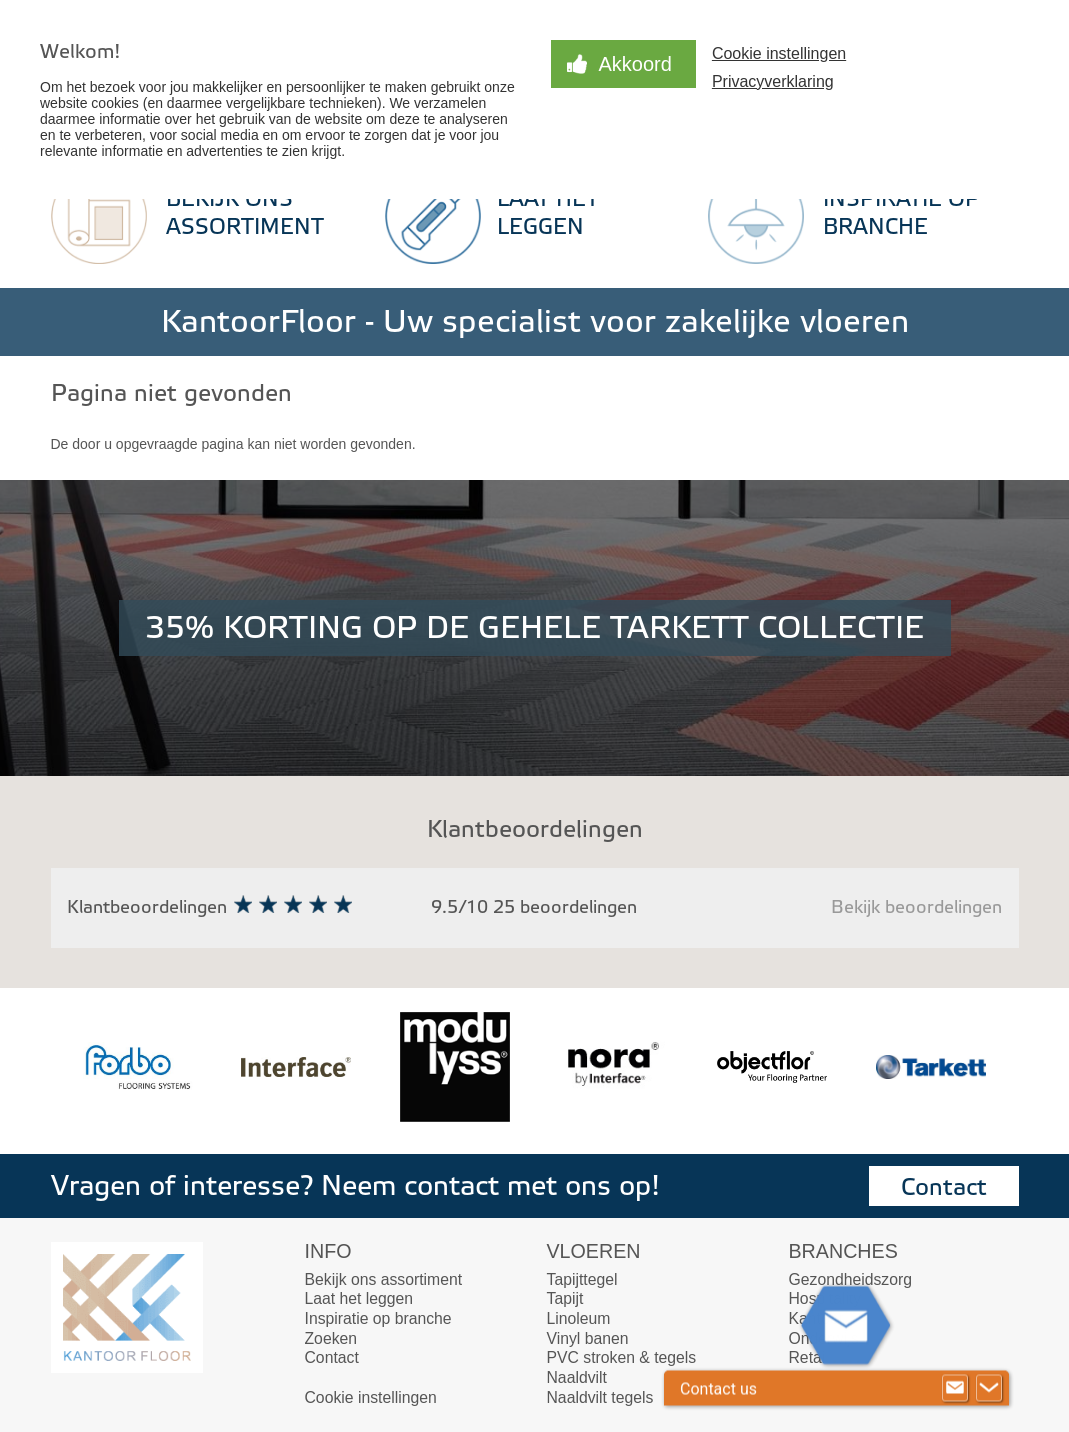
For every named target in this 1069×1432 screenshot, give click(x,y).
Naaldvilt (577, 1377)
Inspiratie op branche (378, 1318)
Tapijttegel (582, 1279)
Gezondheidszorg (850, 1279)
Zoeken (331, 1338)
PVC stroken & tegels (622, 1357)
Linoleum (579, 1318)
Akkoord (635, 64)
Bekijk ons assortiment (384, 1279)
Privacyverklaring (773, 81)
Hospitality (825, 1298)
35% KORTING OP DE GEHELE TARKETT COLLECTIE (534, 628)
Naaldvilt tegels (600, 1397)
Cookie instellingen (779, 53)
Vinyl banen (588, 1338)
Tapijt (565, 1298)
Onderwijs (824, 1338)
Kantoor (816, 1318)
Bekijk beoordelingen (916, 907)
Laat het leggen (359, 1298)
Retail (809, 1357)
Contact (944, 1187)
